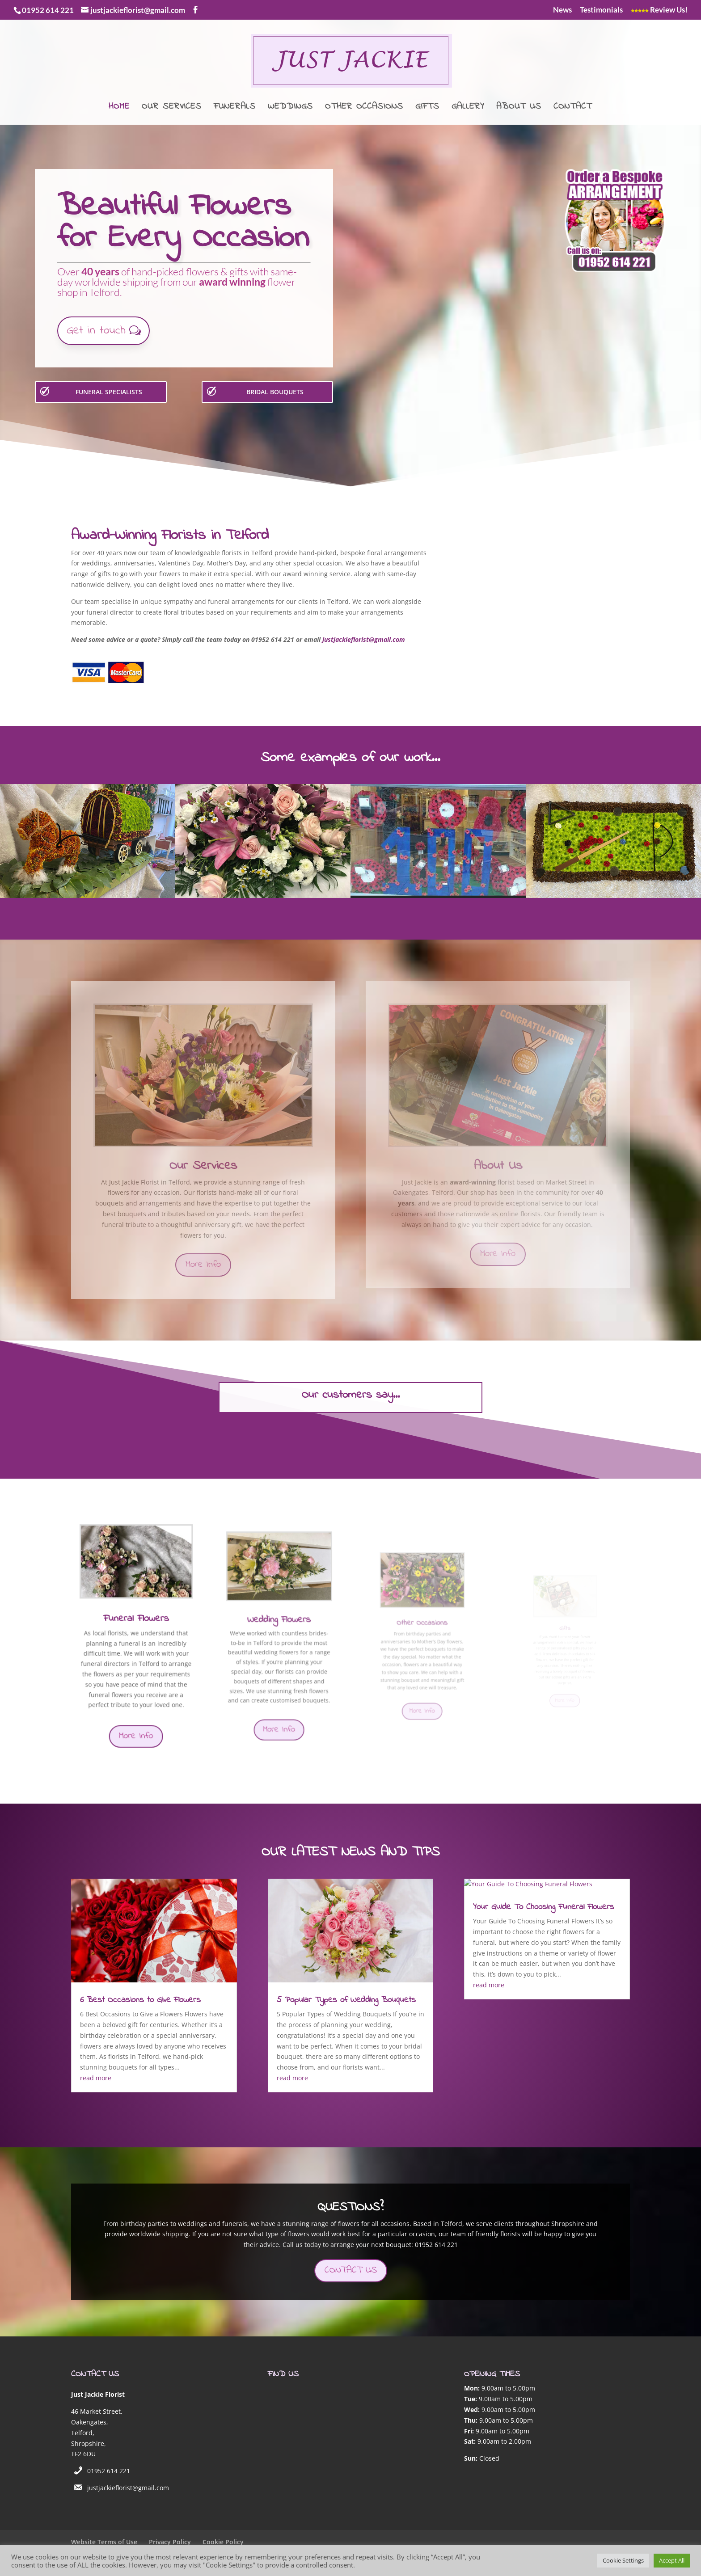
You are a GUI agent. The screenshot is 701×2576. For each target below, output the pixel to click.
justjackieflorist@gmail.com (128, 2487)
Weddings (290, 108)
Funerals (235, 108)
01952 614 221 (108, 2470)
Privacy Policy (170, 2542)
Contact (572, 108)
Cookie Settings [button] (623, 2560)
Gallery (468, 108)
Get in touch (96, 330)
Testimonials (601, 10)
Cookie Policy (223, 2542)
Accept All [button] (671, 2560)
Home (119, 108)
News (562, 10)
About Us (518, 108)
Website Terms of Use (104, 2542)
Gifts (427, 108)
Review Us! (659, 10)
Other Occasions (364, 108)
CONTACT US (351, 2270)
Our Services (172, 108)
